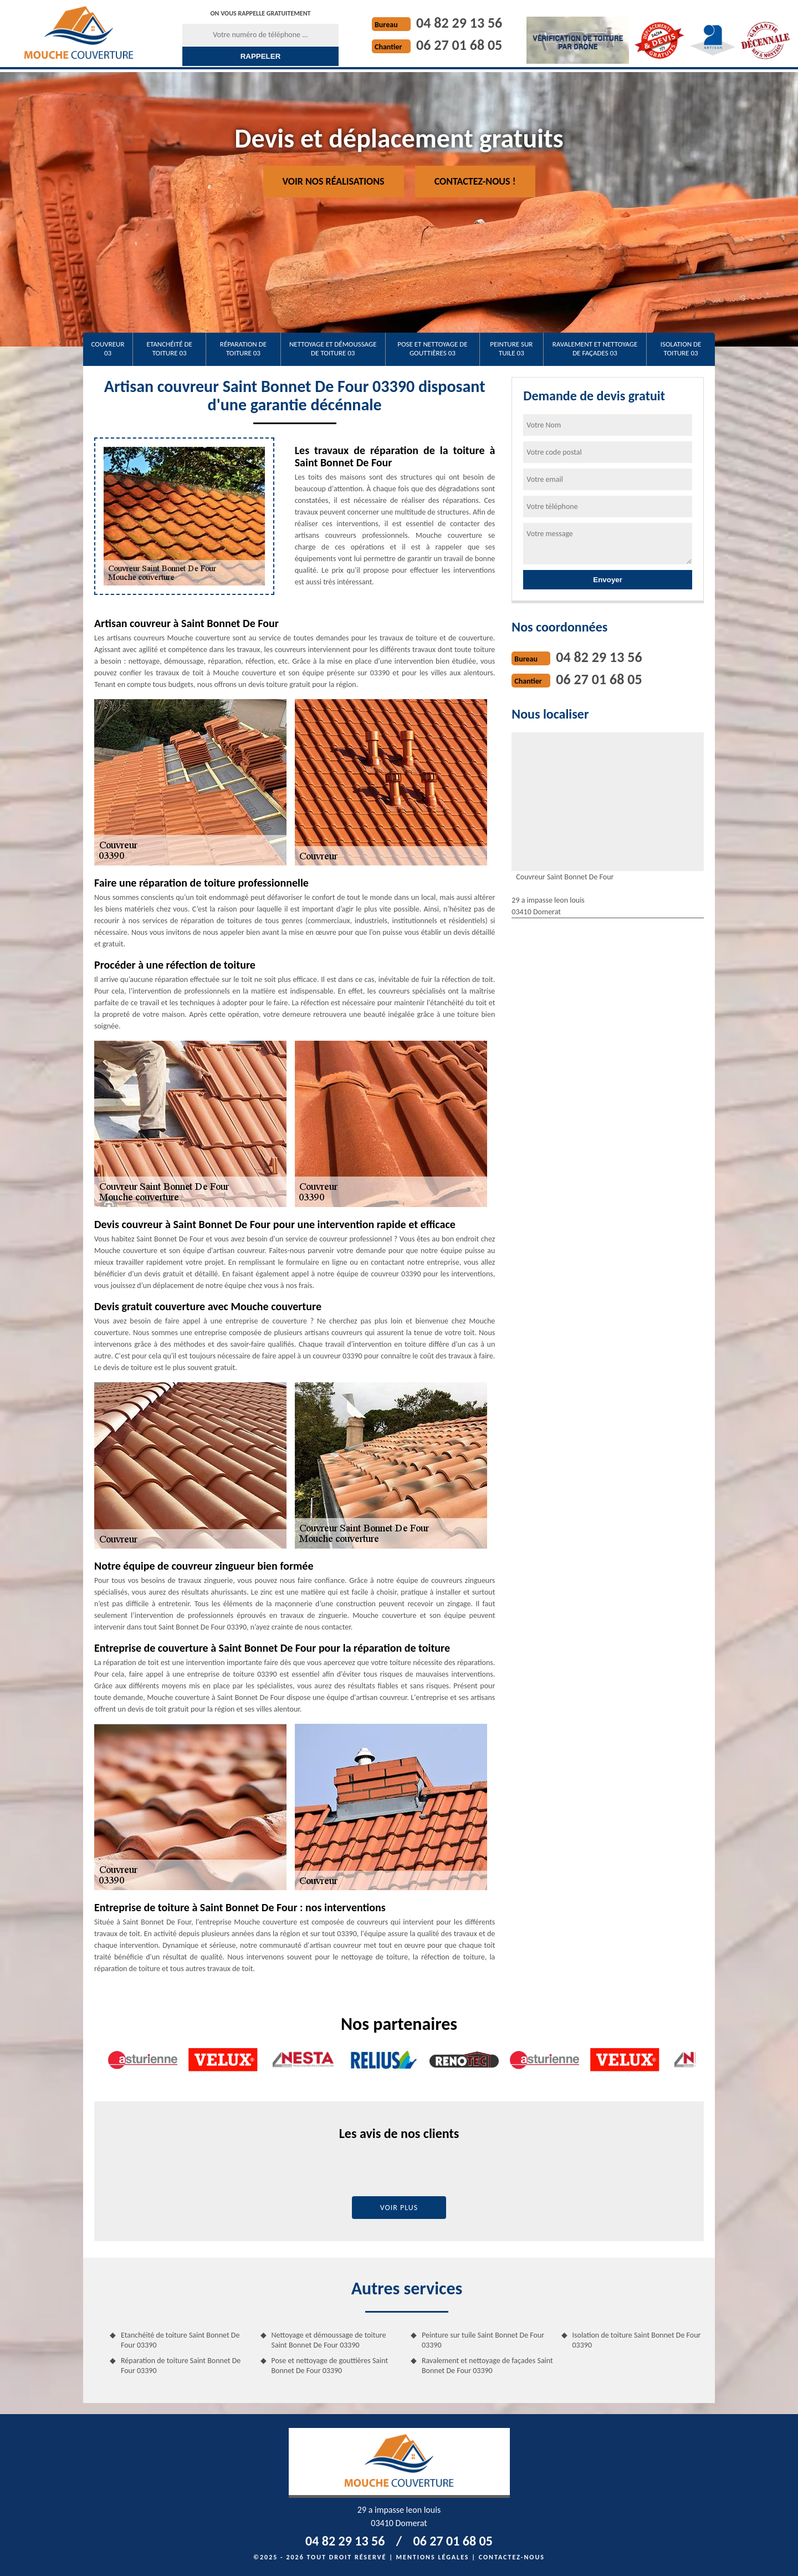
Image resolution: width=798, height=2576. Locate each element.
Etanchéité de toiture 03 (169, 348)
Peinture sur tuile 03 (511, 348)
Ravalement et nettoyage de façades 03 (595, 348)
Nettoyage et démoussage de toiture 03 (333, 348)
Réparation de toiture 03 (243, 348)
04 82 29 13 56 (459, 23)
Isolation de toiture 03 (681, 348)
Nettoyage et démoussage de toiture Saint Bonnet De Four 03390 (329, 2340)
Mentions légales (432, 2557)
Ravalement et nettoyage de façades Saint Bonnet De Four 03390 (487, 2365)
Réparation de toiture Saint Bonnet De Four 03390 (181, 2365)
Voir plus (399, 2207)
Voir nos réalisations (334, 181)
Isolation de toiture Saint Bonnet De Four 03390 (636, 2340)
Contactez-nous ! (475, 181)
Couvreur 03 (108, 348)
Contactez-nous (512, 2557)
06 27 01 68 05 (459, 45)
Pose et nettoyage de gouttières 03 (432, 348)
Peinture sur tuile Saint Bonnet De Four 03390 (483, 2340)
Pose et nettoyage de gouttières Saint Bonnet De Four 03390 (330, 2365)
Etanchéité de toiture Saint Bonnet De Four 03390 (180, 2340)
